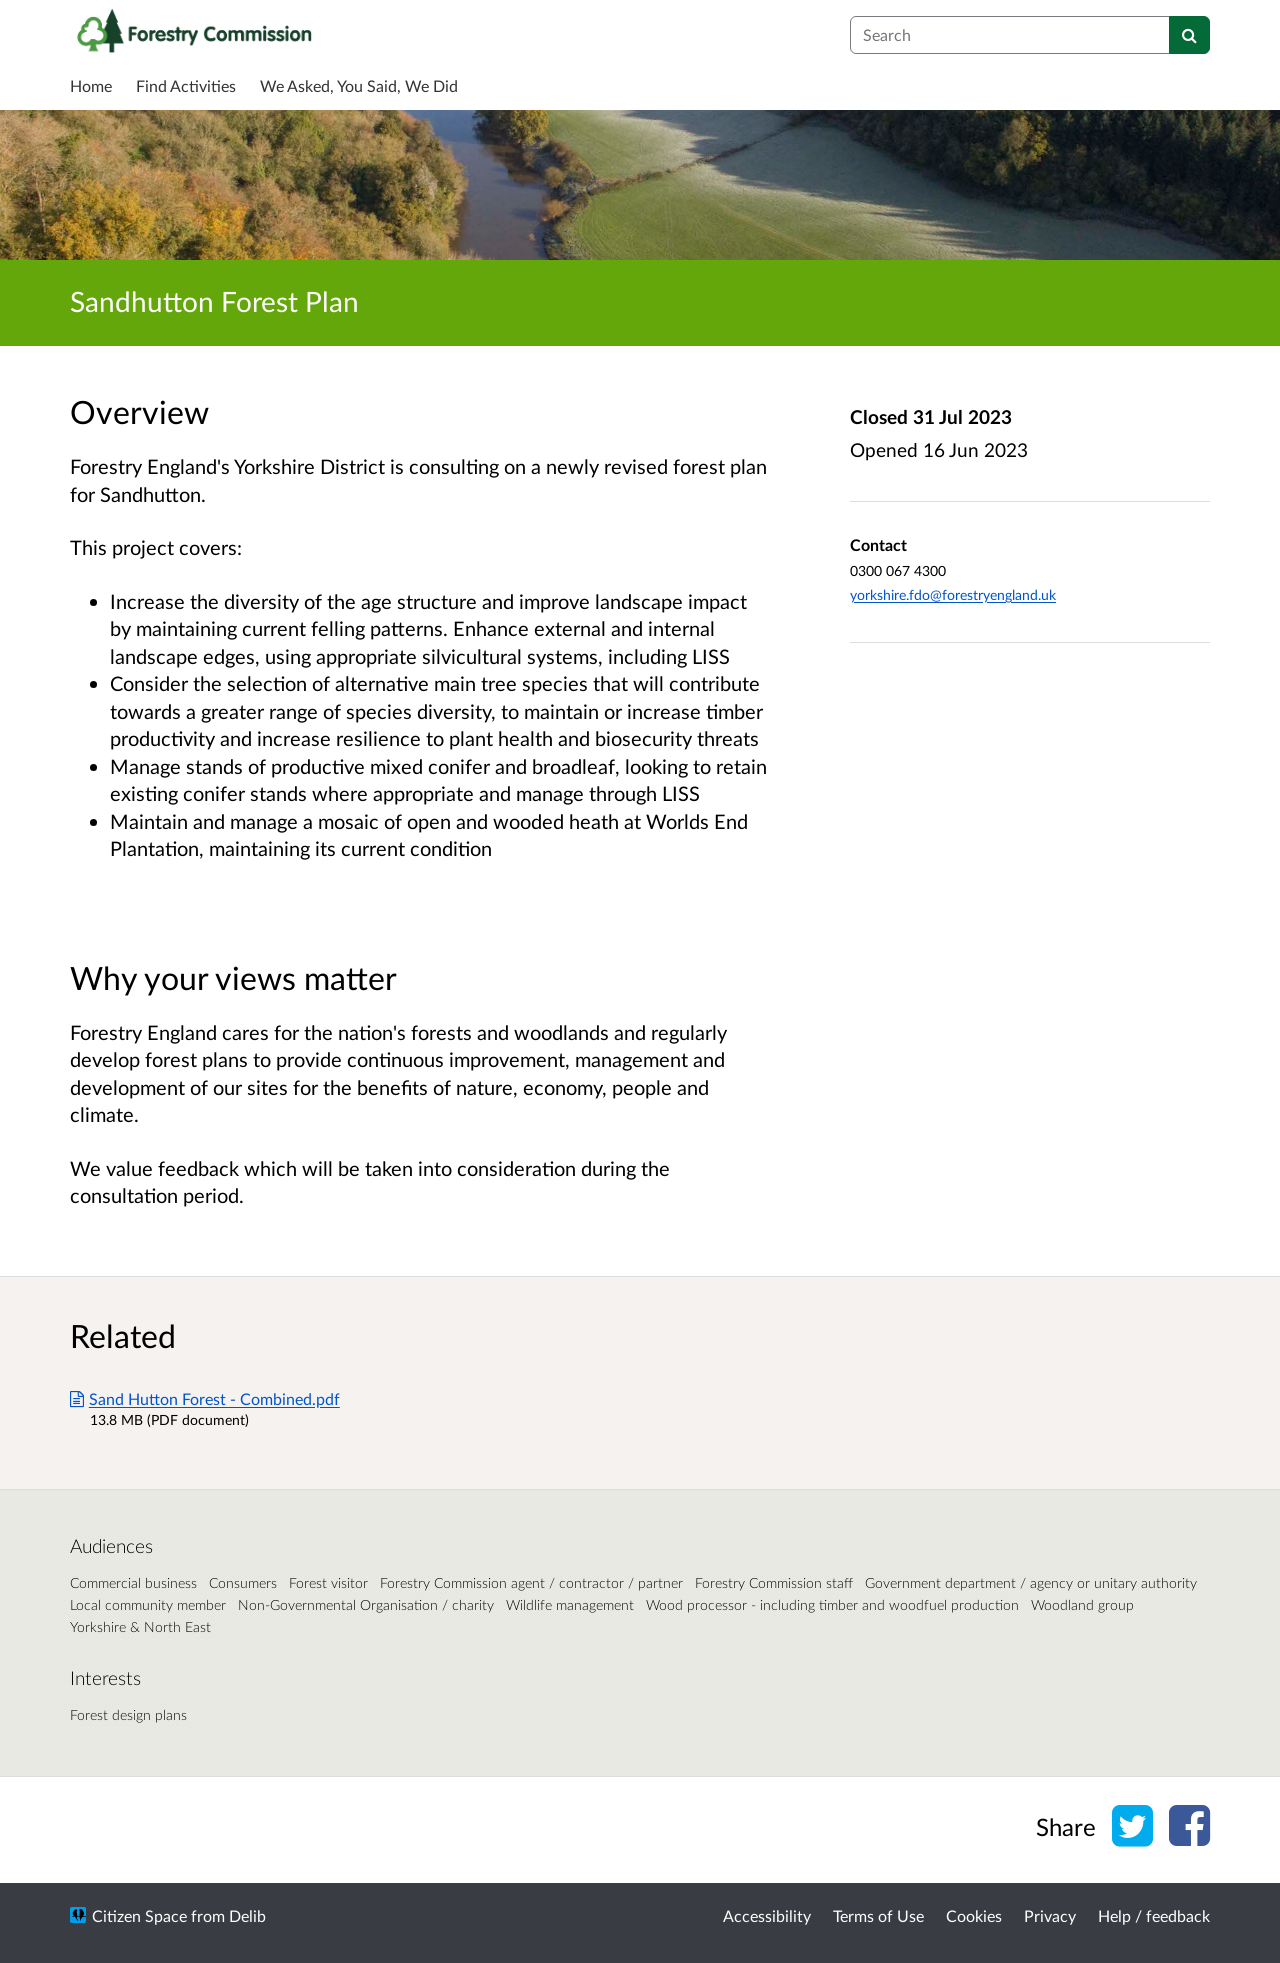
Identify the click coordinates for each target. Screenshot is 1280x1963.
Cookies (974, 1915)
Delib (247, 1915)
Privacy (1050, 1915)
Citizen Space (139, 1915)
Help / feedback (1154, 1915)
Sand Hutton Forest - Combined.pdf (205, 1398)
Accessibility (767, 1915)
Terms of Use (878, 1915)
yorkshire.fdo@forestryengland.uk (953, 594)
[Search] (1189, 35)
